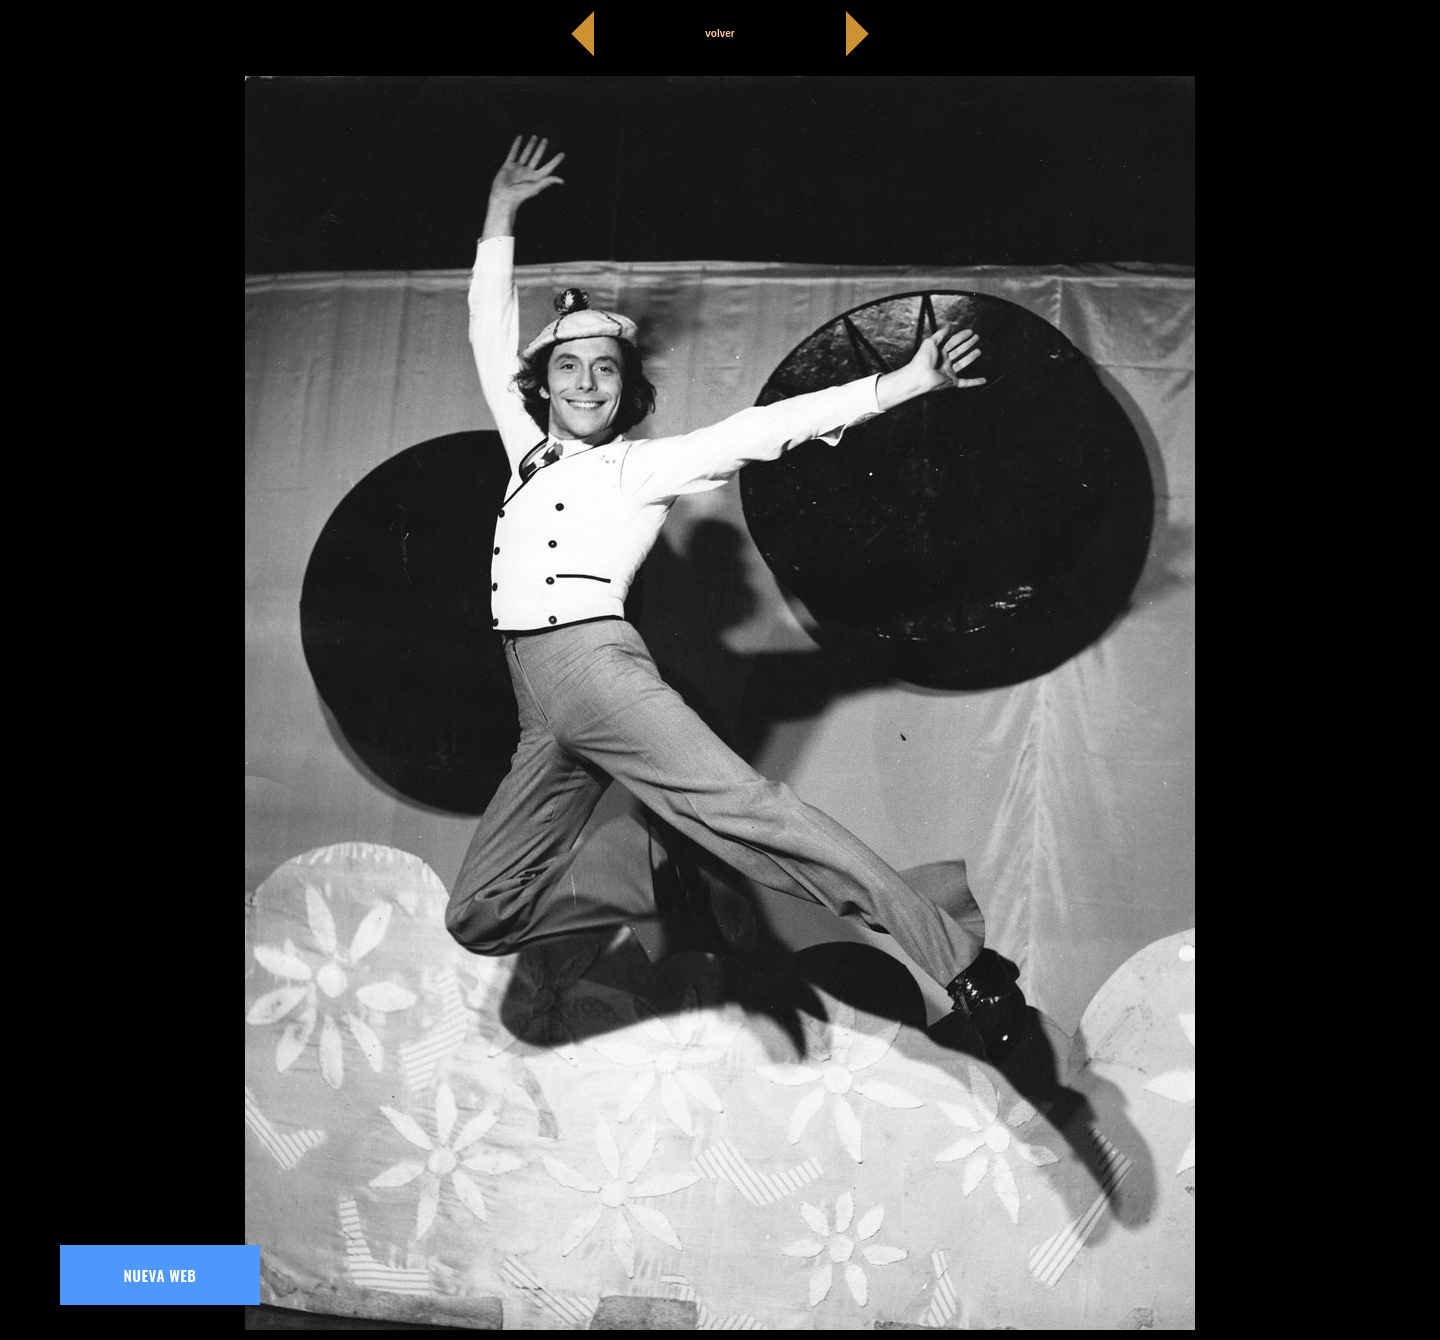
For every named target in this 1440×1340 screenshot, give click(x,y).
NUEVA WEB (160, 1275)
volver (719, 33)
